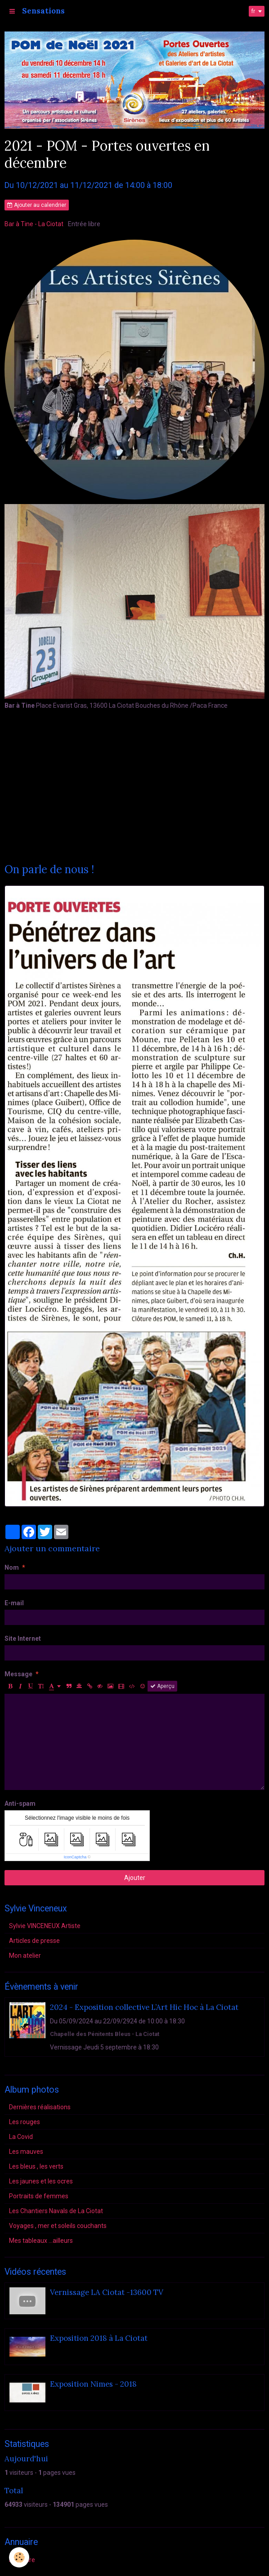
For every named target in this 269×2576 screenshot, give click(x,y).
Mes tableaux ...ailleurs (41, 2240)
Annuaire (22, 2559)
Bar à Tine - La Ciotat (33, 224)
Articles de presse (34, 1940)
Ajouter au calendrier (36, 205)
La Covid (21, 2136)
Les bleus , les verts (36, 2166)
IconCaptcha (75, 1857)
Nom (11, 1567)
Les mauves (26, 2151)
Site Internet (22, 1638)
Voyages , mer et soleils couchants (58, 2225)
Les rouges (24, 2121)
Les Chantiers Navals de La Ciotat (56, 2210)
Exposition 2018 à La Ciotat (99, 2338)
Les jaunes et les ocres (41, 2181)
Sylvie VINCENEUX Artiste (45, 1925)
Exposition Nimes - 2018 (93, 2384)
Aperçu (162, 1686)
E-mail (14, 1603)
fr (253, 11)
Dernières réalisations (40, 2107)
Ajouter (134, 1877)
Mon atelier (25, 1955)
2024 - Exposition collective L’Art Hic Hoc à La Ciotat (144, 2007)
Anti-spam (20, 1803)
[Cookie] (19, 2557)
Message (18, 1674)
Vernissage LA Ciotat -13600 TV (106, 2292)
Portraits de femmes (38, 2196)
